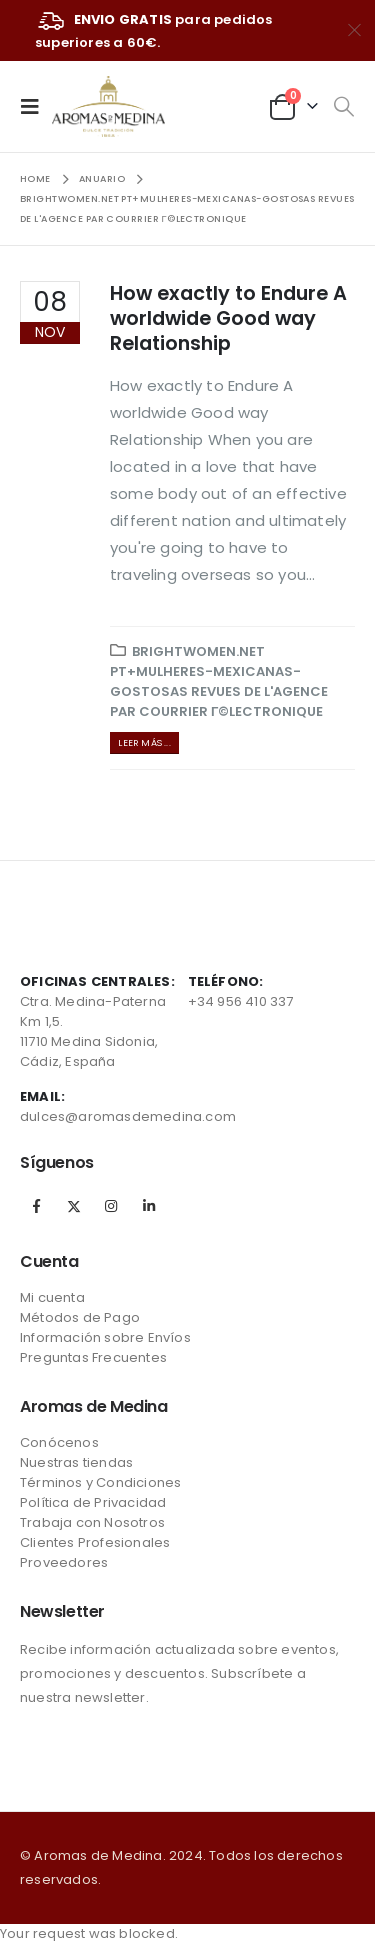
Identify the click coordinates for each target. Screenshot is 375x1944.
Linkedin (149, 1206)
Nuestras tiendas (76, 1462)
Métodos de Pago (80, 1317)
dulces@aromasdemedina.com (128, 1116)
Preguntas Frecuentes (93, 1357)
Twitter (74, 1206)
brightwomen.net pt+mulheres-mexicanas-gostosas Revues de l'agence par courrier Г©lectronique (219, 681)
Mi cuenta (52, 1297)
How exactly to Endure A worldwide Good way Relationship (228, 319)
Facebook (37, 1206)
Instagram (111, 1206)
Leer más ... (144, 742)
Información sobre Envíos (105, 1337)
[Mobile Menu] (36, 106)
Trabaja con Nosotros (92, 1522)
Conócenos (59, 1442)
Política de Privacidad (93, 1502)
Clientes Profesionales (95, 1542)
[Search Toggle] (343, 107)
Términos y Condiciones (100, 1482)
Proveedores (64, 1562)
